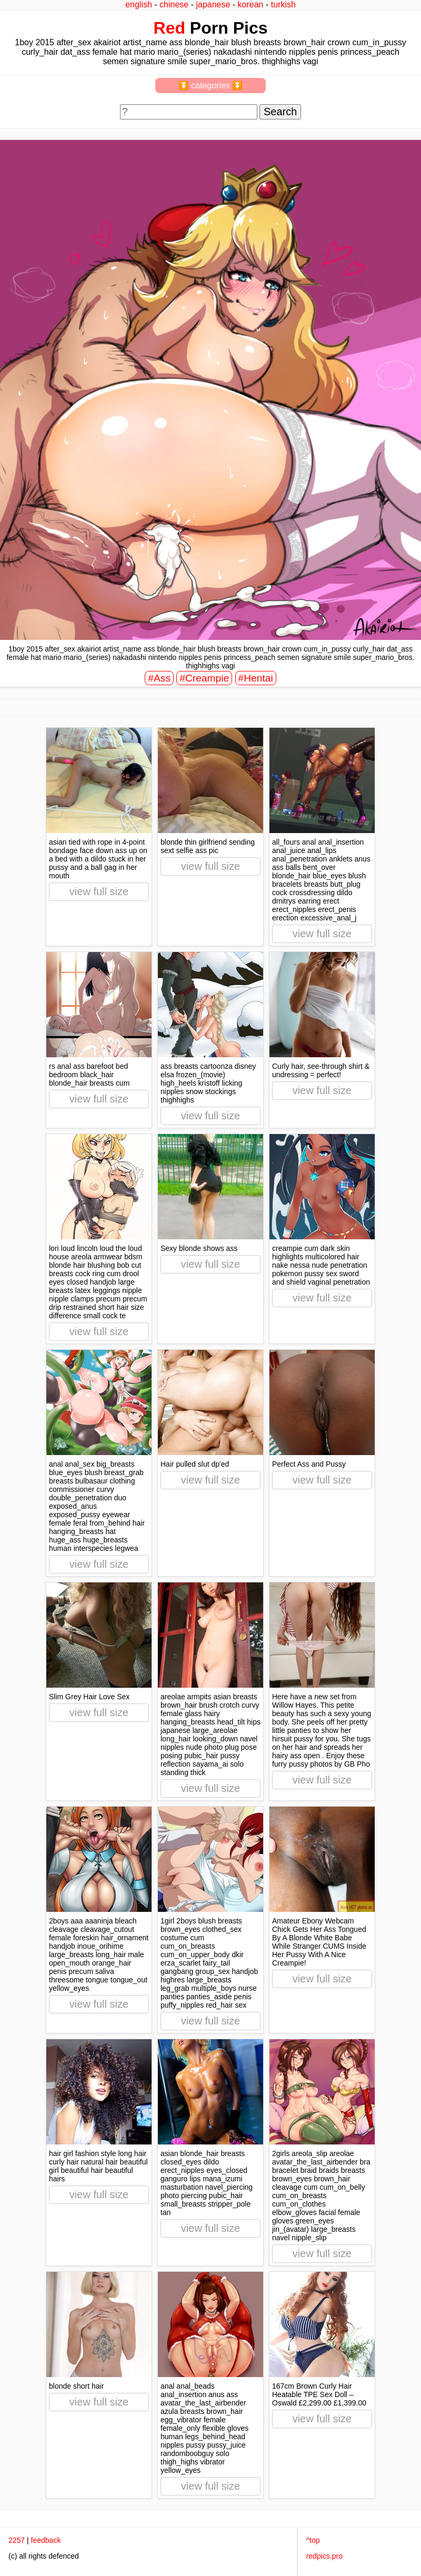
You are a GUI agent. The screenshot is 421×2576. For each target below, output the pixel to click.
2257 (16, 2540)
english (138, 4)
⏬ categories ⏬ (210, 85)
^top (313, 2540)
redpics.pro (324, 2556)
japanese (213, 4)
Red (169, 27)
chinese (173, 4)
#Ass (159, 678)
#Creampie (204, 678)
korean (251, 4)
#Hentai (255, 678)
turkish (283, 4)
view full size (98, 891)
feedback (46, 2540)
